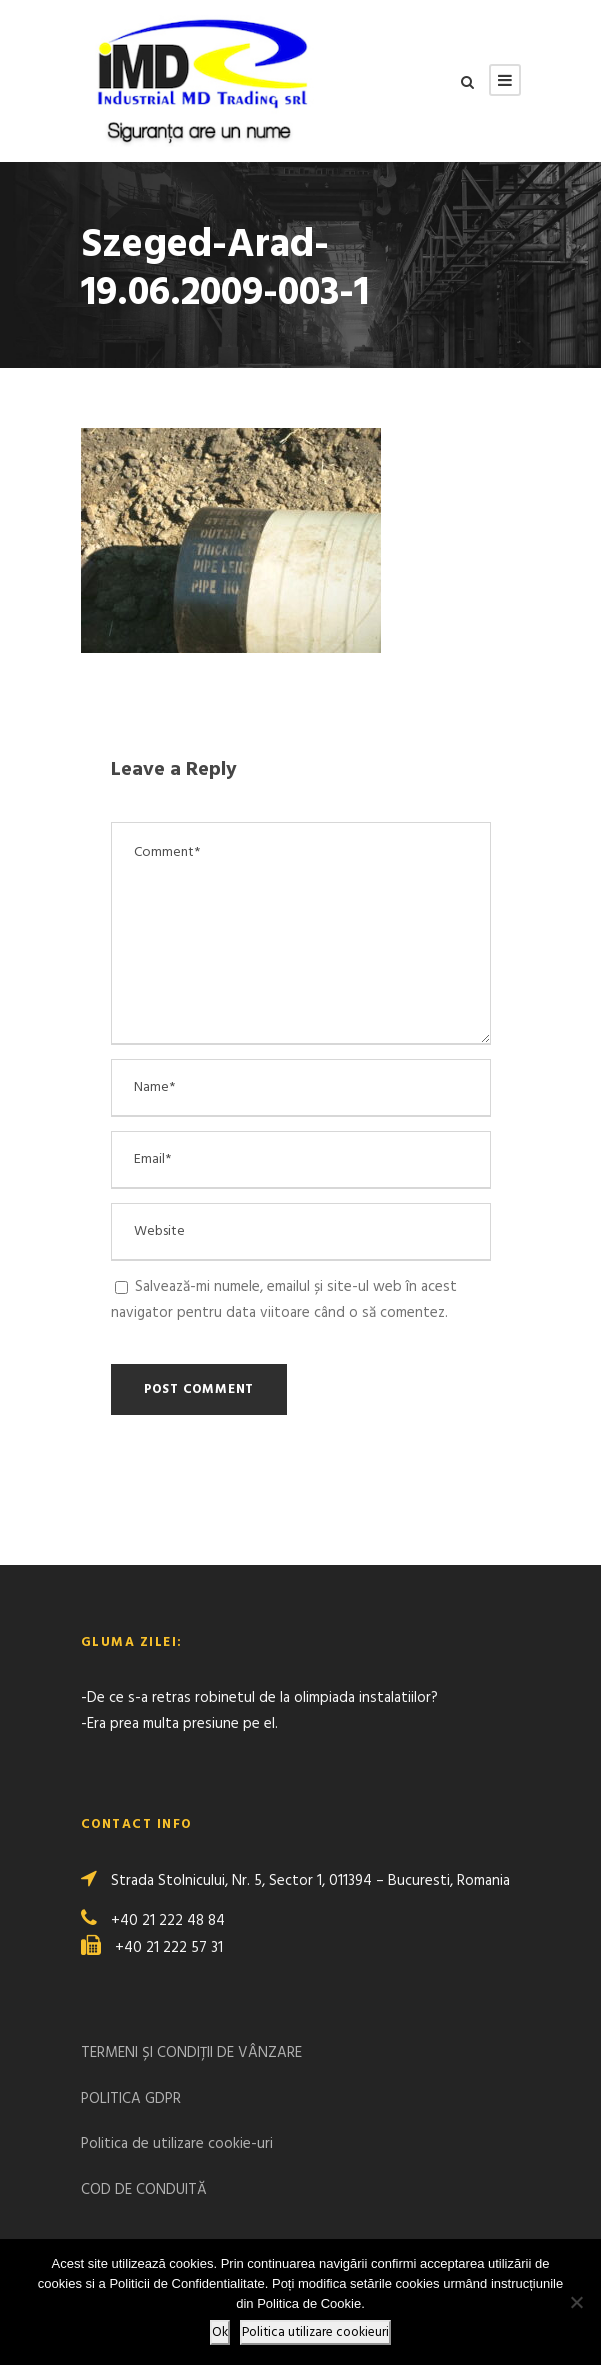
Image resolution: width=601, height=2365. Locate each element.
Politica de (117, 2144)
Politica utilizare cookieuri (315, 2332)
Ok (220, 2332)
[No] (576, 2302)
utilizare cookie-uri (213, 2144)
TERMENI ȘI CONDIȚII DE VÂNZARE (191, 2053)
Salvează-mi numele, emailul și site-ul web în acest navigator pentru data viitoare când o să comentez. (284, 1300)
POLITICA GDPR (131, 2099)
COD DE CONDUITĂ (144, 2190)
